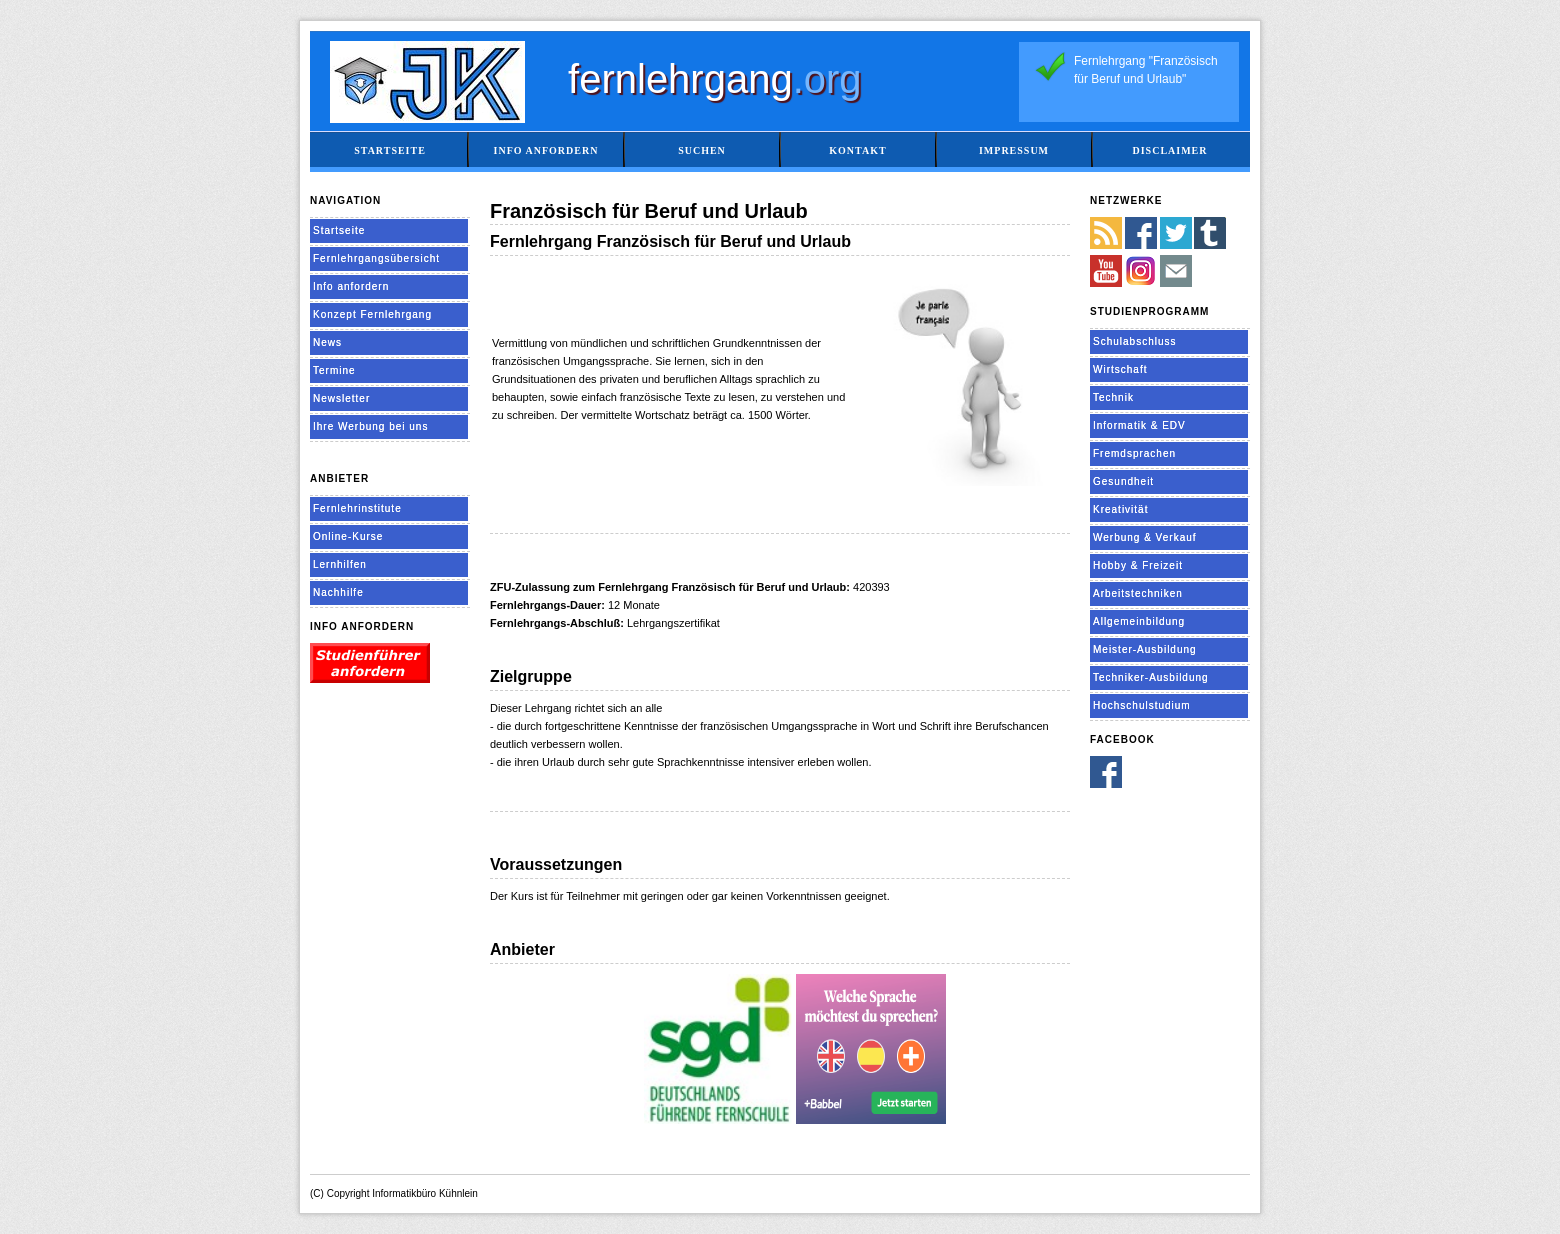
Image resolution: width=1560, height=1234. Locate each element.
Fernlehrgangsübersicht (376, 258)
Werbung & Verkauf (1145, 537)
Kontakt (857, 150)
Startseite (390, 150)
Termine (334, 370)
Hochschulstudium (1142, 705)
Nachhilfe (338, 592)
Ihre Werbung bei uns (370, 426)
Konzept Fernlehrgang (372, 314)
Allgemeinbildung (1139, 621)
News (327, 342)
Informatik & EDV (1139, 425)
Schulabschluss (1134, 341)
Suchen (702, 150)
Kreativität (1120, 509)
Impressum (1014, 150)
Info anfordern (546, 150)
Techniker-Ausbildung (1151, 677)
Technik (1113, 397)
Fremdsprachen (1134, 453)
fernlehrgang (715, 79)
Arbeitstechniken (1138, 593)
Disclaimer (1169, 150)
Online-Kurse (348, 536)
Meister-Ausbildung (1145, 649)
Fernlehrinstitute (357, 508)
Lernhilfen (340, 564)
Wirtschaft (1120, 369)
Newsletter (341, 398)
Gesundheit (1123, 481)
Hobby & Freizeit (1138, 565)
